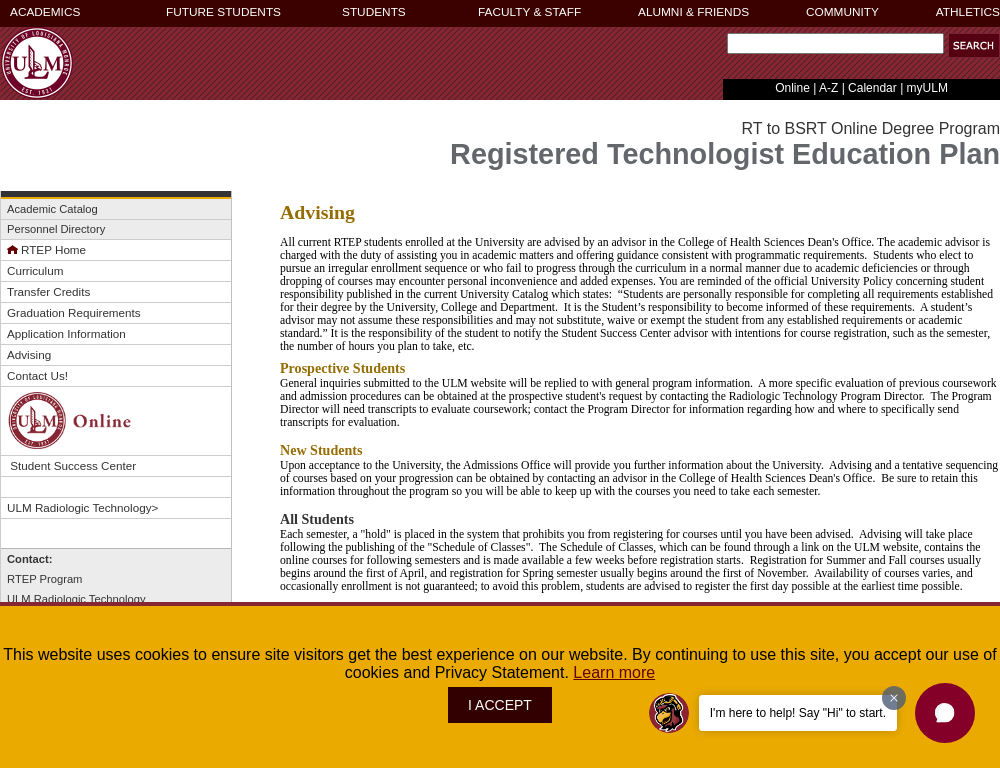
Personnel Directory (56, 229)
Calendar (872, 88)
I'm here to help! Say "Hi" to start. (798, 713)
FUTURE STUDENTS (223, 12)
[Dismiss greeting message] (894, 698)
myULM (927, 88)
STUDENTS (374, 12)
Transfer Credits (48, 291)
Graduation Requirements (74, 312)
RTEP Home (46, 249)
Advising (29, 354)
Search (722, 48)
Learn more (614, 672)
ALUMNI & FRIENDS (693, 12)
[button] (945, 713)
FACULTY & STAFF (529, 12)
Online (792, 88)
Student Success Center (71, 465)
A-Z (828, 88)
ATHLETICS (968, 12)
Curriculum (35, 270)
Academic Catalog (52, 209)
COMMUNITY (842, 12)
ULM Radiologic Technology (79, 507)
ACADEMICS (45, 12)
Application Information (66, 333)
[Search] (835, 43)
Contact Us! (37, 375)
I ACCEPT (500, 705)
